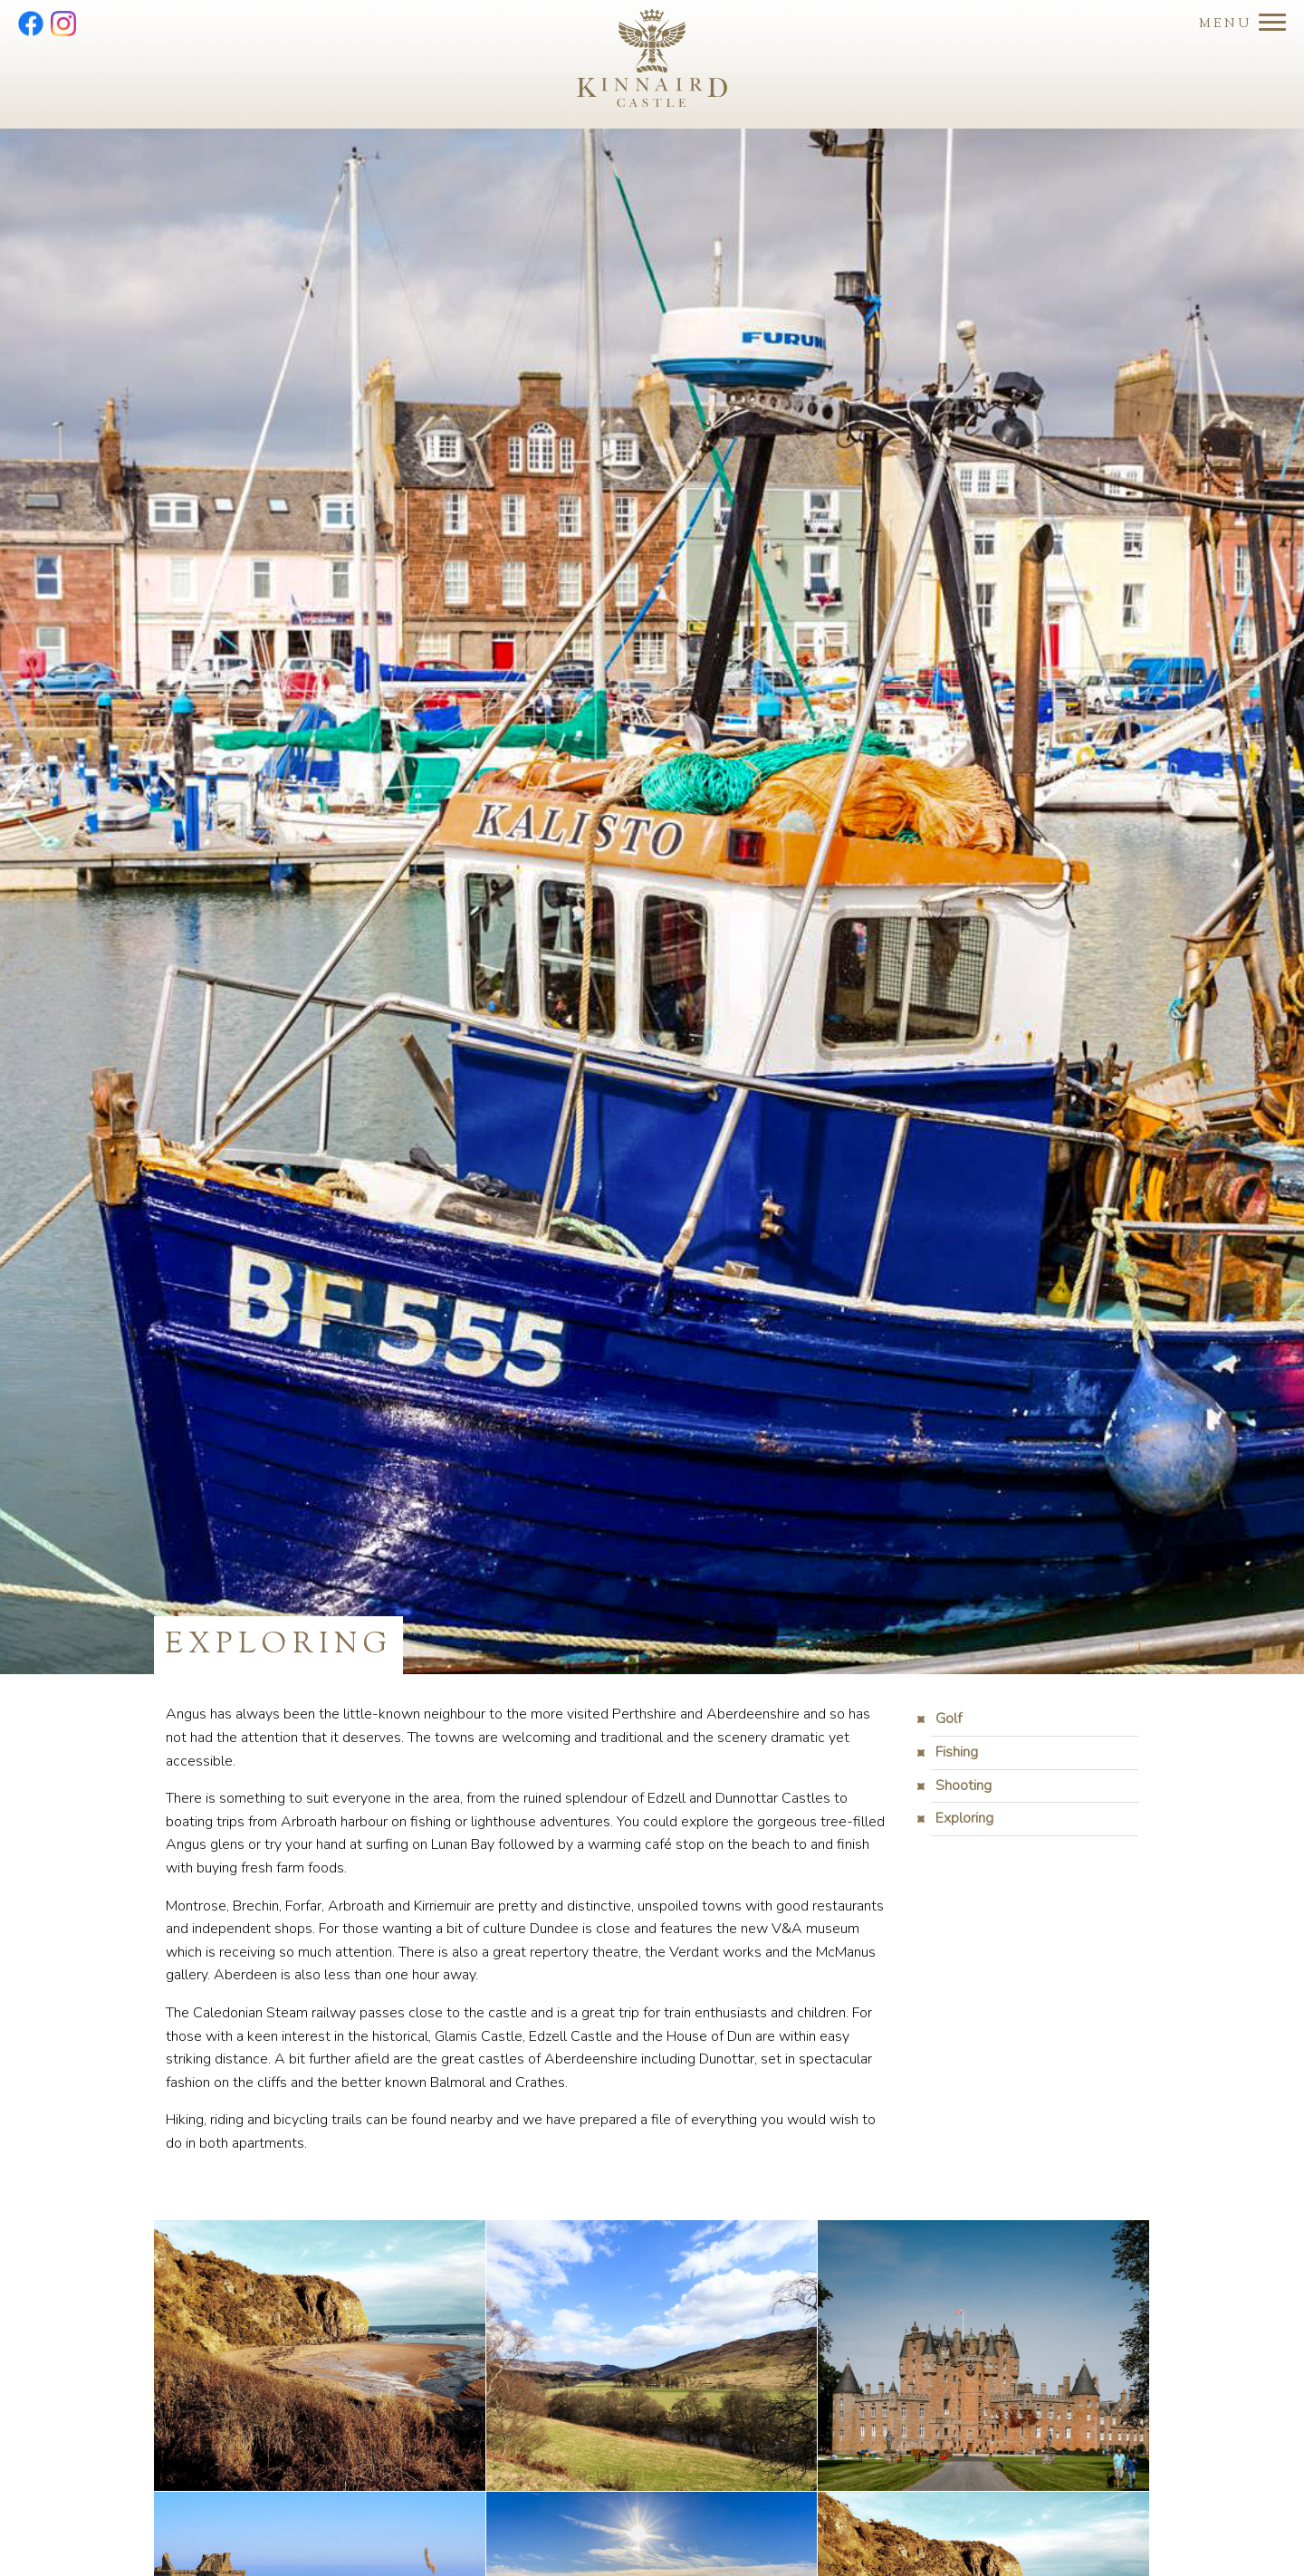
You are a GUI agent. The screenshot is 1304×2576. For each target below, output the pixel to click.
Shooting (963, 1786)
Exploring (964, 1818)
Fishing (956, 1752)
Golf (948, 1719)
